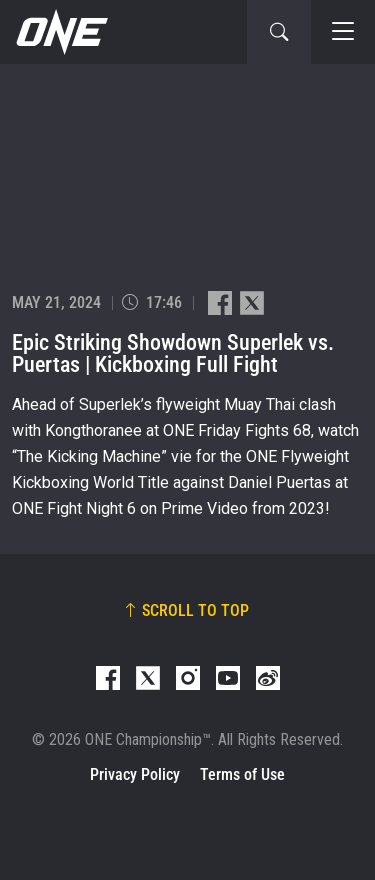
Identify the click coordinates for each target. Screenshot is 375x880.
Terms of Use (242, 774)
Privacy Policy (135, 774)
